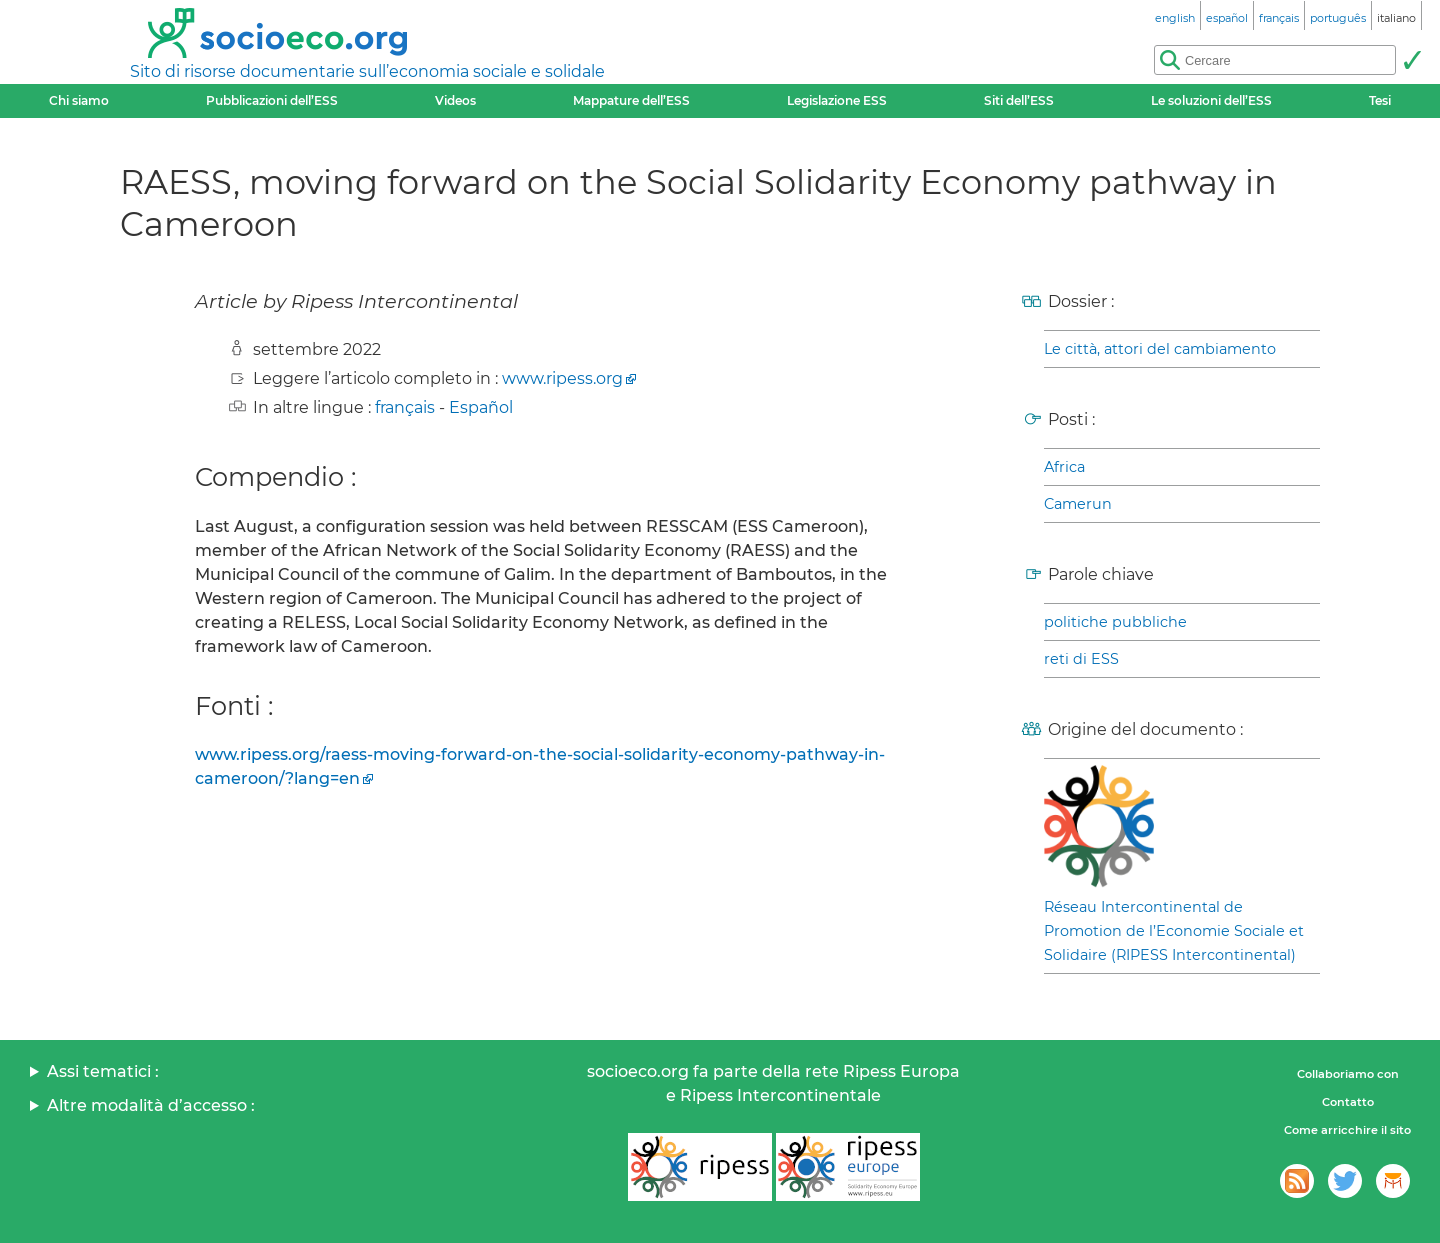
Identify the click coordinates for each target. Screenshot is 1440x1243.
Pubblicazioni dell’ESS (272, 100)
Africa (1064, 467)
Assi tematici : (103, 1071)
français (405, 407)
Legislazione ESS (837, 100)
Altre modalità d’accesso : (151, 1105)
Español (481, 407)
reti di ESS (1081, 659)
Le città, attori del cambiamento (1160, 349)
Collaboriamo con (1348, 1074)
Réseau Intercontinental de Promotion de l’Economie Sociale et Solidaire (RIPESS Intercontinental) (1174, 931)
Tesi (1380, 100)
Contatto (1348, 1102)
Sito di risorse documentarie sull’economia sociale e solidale (367, 71)
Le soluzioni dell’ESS (1211, 100)
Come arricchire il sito (1347, 1130)
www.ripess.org (562, 378)
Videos (455, 100)
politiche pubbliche (1115, 622)
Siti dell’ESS (1019, 100)
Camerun (1078, 504)
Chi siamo (79, 100)
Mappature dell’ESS (631, 100)
